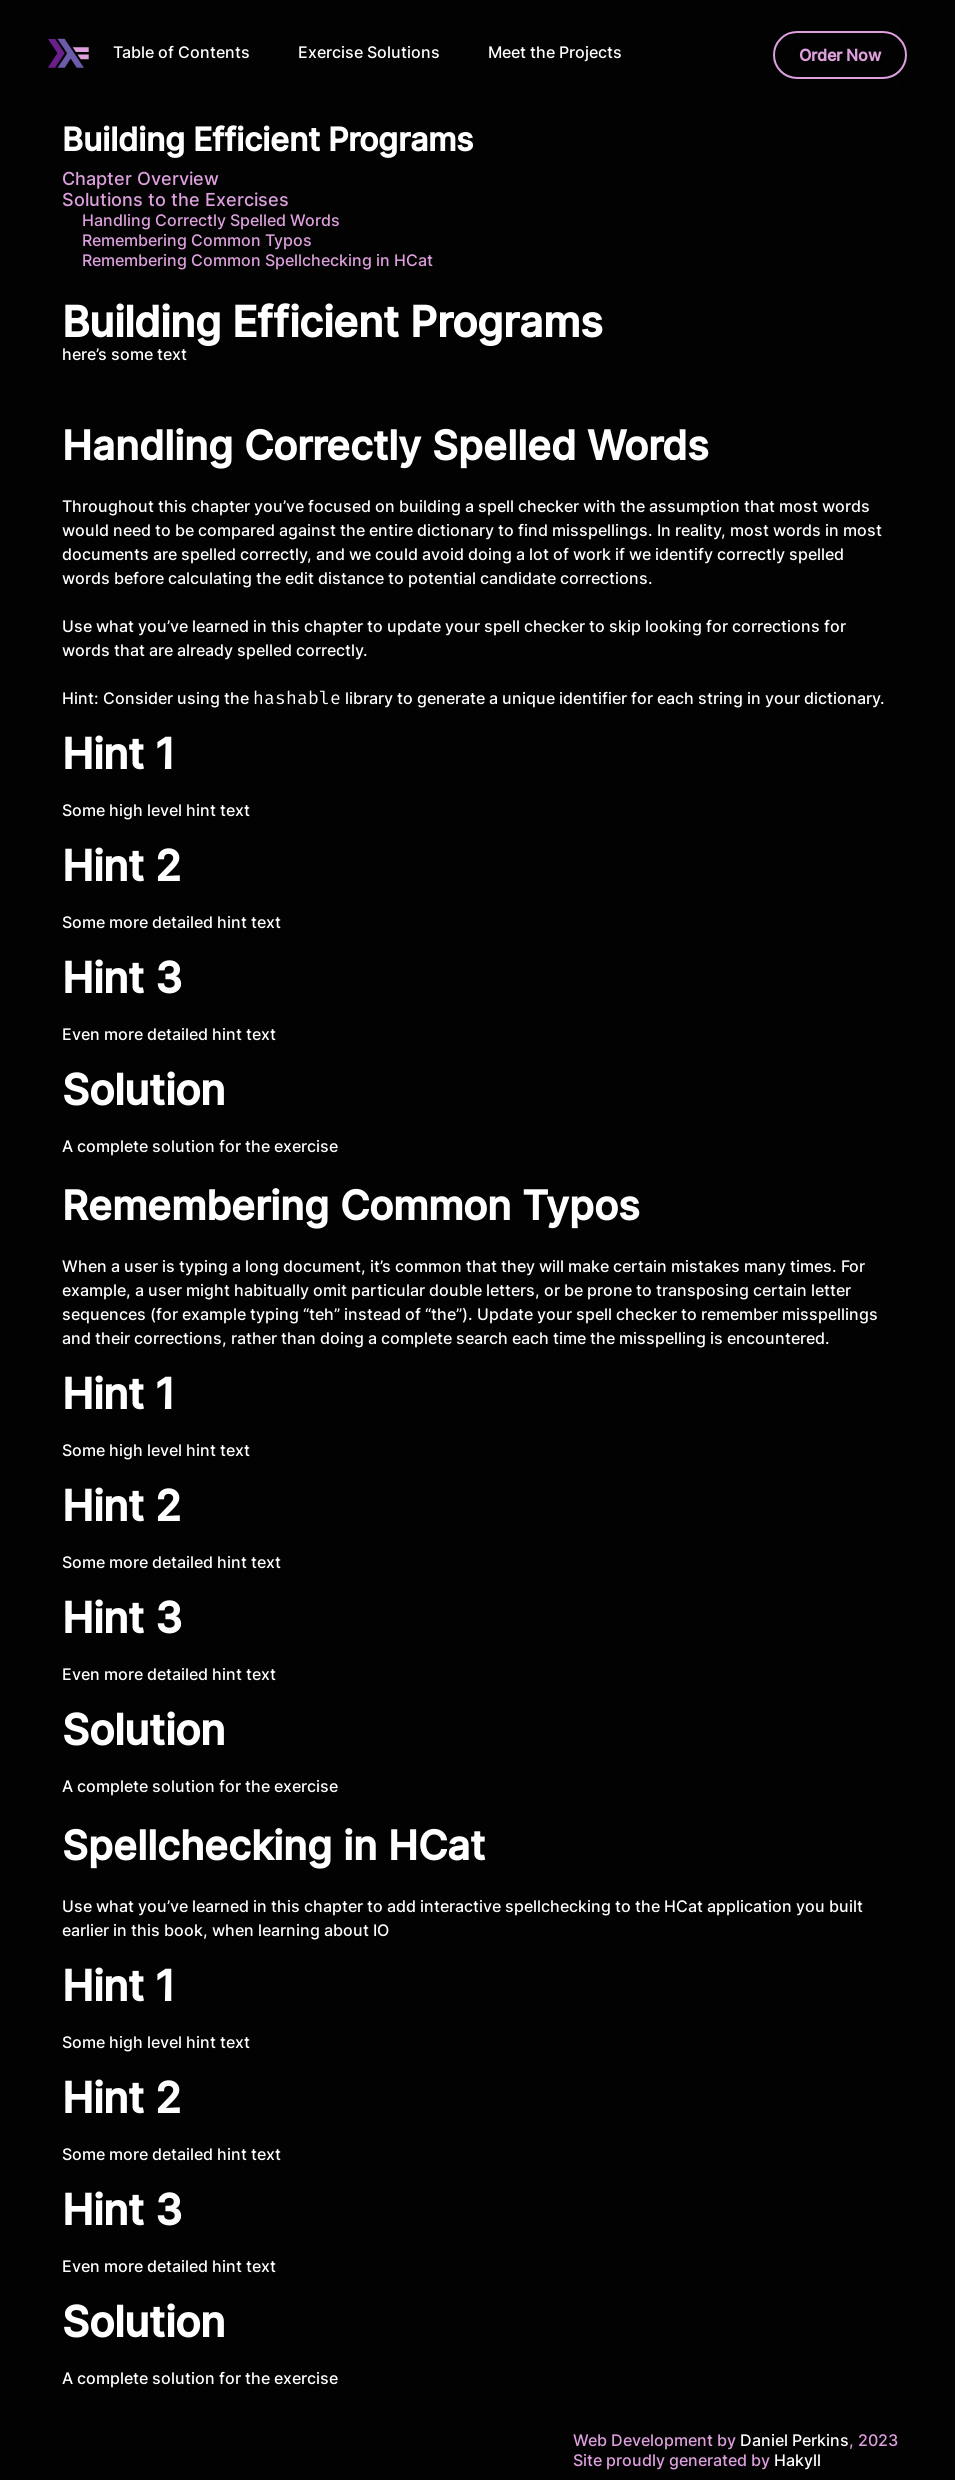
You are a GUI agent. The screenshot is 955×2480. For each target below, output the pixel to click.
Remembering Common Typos (197, 240)
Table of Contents (181, 52)
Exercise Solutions (369, 52)
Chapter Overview (140, 178)
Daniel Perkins (792, 2440)
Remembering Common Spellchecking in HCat (257, 260)
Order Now (840, 55)
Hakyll (797, 2460)
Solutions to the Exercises (175, 199)
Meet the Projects (555, 52)
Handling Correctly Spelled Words (211, 220)
